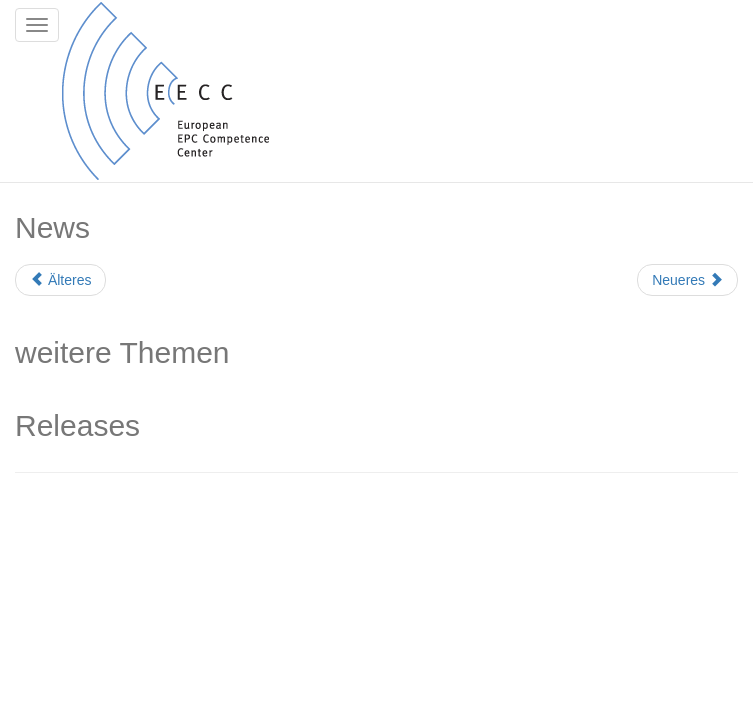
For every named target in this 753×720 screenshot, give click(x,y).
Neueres (687, 280)
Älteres (60, 280)
